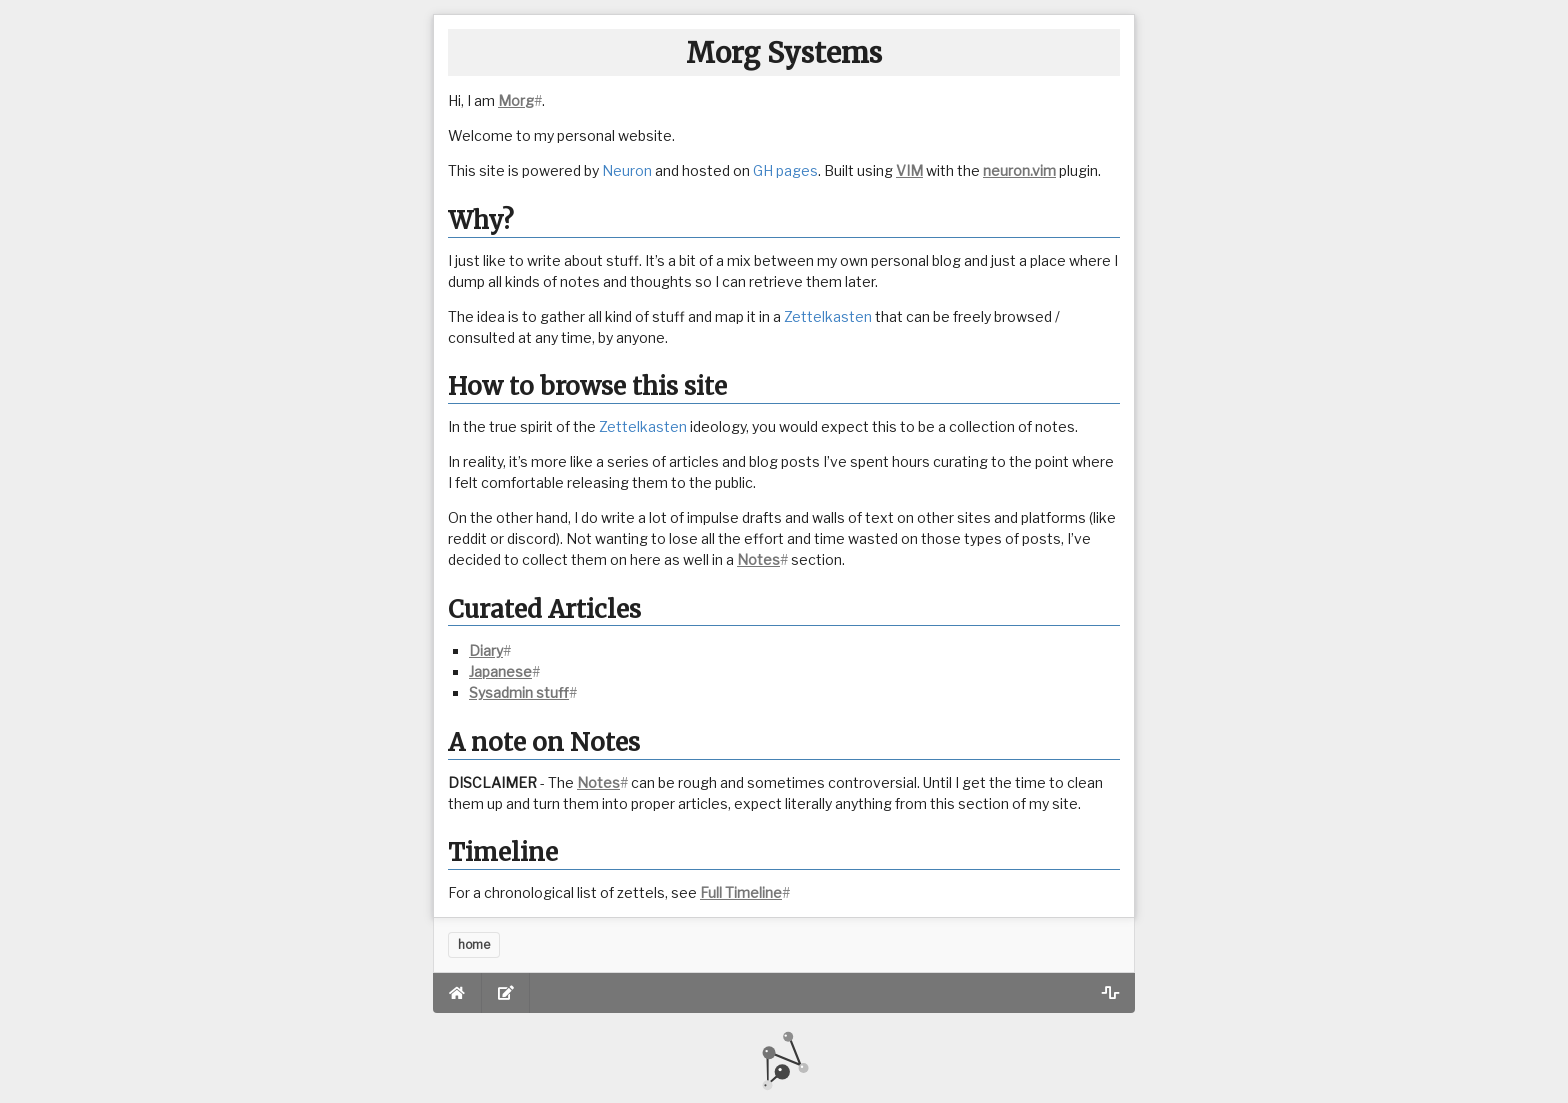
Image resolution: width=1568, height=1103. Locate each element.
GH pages (785, 170)
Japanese (500, 671)
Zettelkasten (828, 316)
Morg (516, 100)
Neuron (627, 170)
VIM (909, 170)
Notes (758, 559)
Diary (486, 650)
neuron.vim (1019, 170)
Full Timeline (741, 892)
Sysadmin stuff (519, 692)
